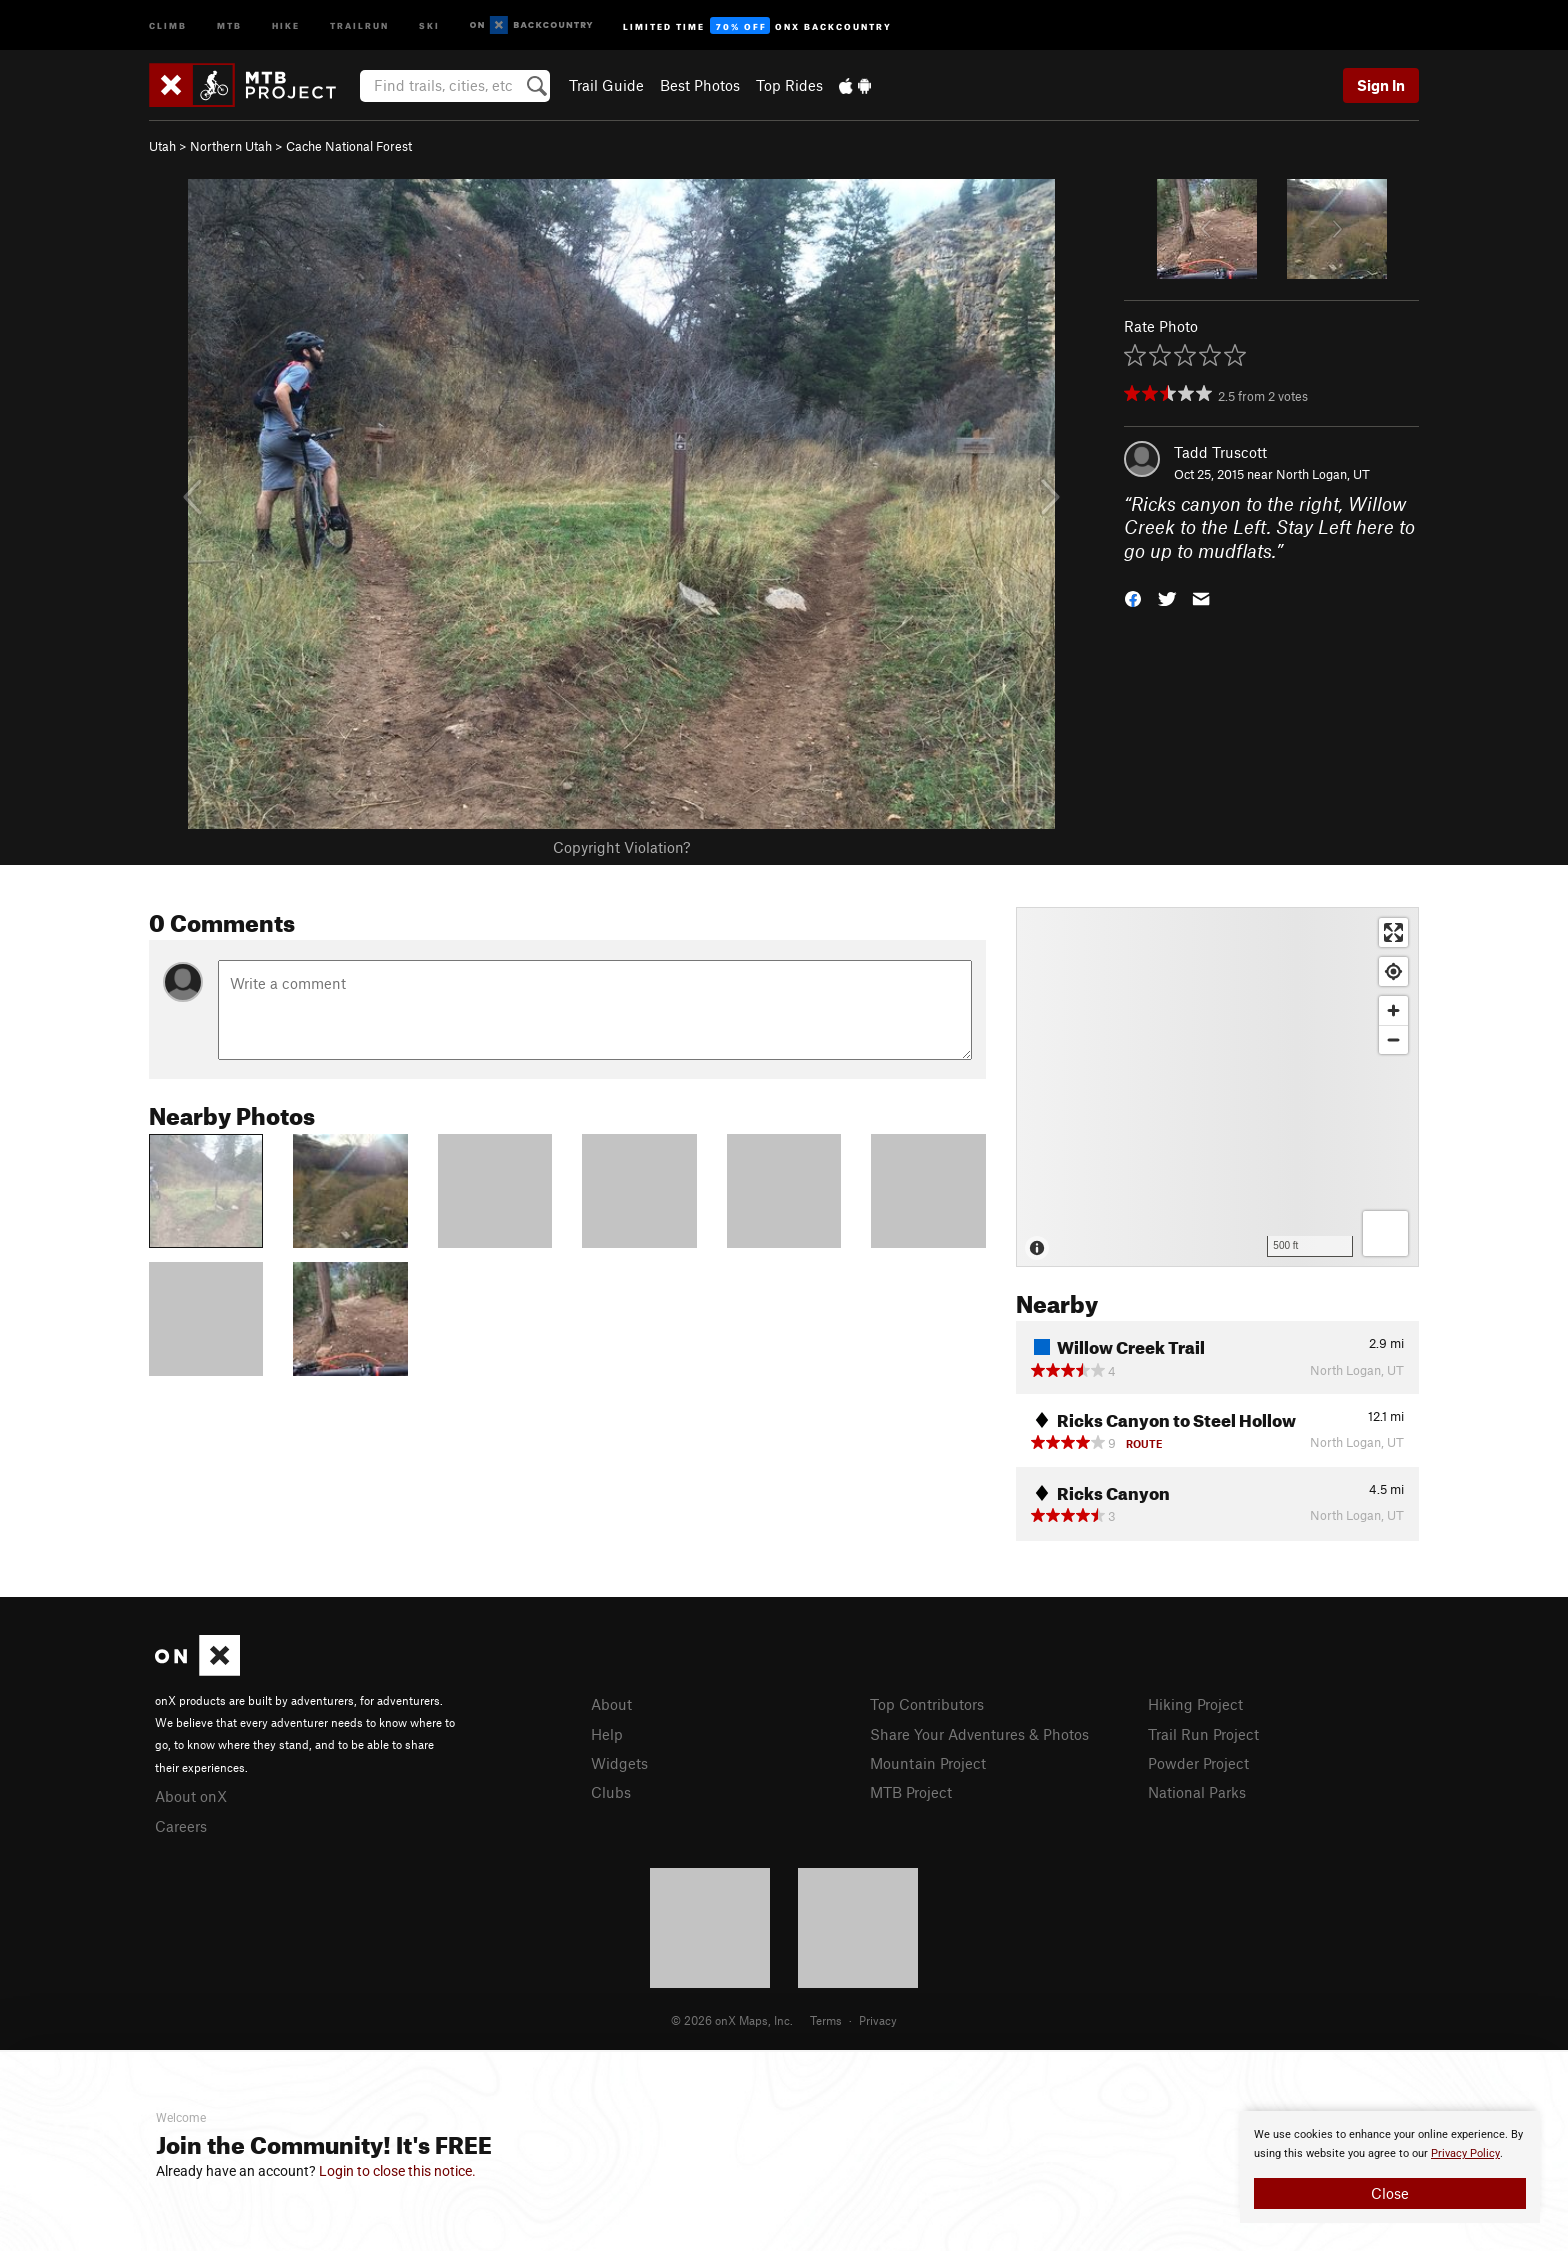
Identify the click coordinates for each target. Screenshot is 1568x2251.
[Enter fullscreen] (1393, 932)
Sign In (1381, 85)
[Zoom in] (1393, 1010)
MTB (229, 24)
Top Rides (789, 85)
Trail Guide (606, 85)
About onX (191, 1796)
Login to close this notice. (397, 2171)
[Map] (1217, 1087)
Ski (429, 24)
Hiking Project (1195, 1704)
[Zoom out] (1393, 1039)
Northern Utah (231, 146)
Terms (826, 2020)
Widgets (619, 1763)
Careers (181, 1826)
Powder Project (1198, 1763)
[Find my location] (1393, 971)
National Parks (1197, 1792)
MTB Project (911, 1792)
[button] (1133, 597)
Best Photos (700, 85)
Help (607, 1734)
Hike (286, 24)
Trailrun (359, 24)
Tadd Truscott (1220, 452)
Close (1390, 2193)
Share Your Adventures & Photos (979, 1734)
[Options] (1385, 1233)
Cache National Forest (349, 146)
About (611, 1704)
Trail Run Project (1203, 1734)
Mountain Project (928, 1763)
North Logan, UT (1323, 474)
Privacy (878, 2020)
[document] (1390, 2167)
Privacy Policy (1465, 2153)
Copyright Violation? (621, 847)
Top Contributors (927, 1704)
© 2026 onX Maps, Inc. (732, 2020)
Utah (162, 146)
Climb (168, 24)
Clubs (611, 1792)
